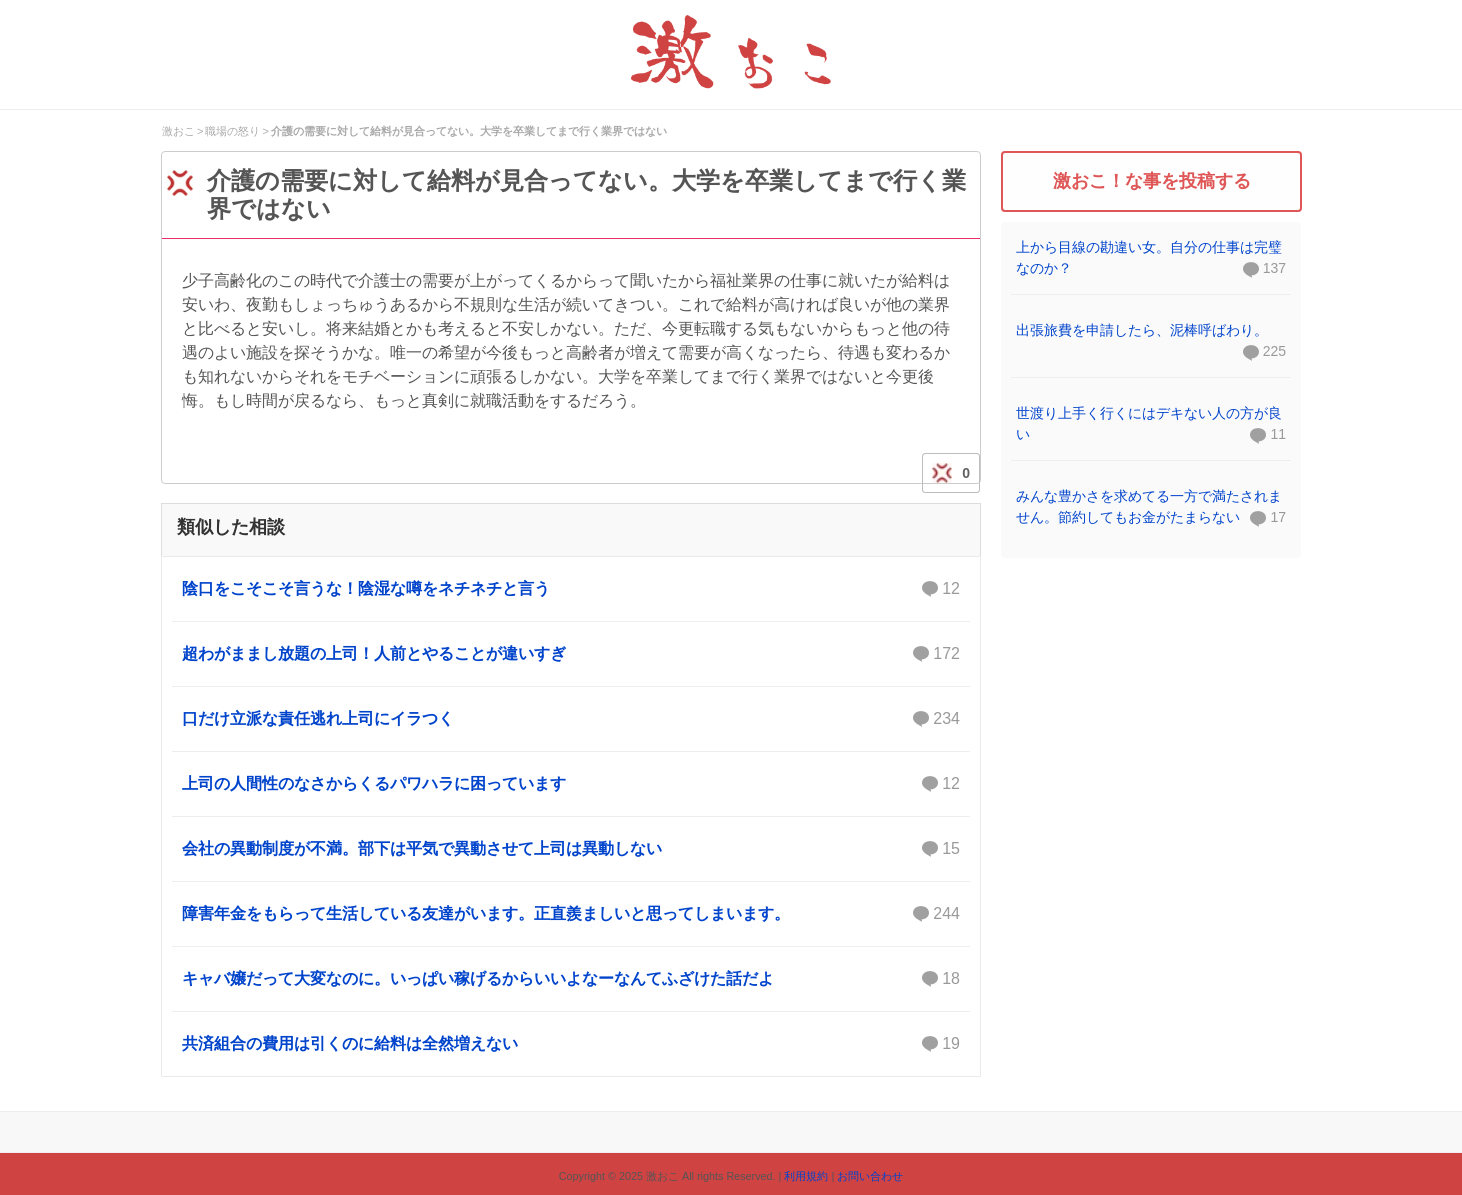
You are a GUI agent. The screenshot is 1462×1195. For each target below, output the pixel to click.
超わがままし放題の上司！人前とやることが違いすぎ (571, 654)
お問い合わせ (870, 1176)
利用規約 (806, 1176)
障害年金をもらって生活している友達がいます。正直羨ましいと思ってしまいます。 (571, 914)
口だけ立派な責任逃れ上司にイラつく (571, 719)
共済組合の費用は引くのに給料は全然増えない (571, 1044)
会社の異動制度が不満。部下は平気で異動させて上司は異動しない (571, 849)
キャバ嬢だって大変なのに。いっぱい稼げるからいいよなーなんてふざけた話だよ (571, 979)
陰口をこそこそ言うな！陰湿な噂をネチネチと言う (571, 589)
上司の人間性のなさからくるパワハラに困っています (571, 784)
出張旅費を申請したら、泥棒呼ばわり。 (1142, 330)
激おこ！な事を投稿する (1152, 181)
